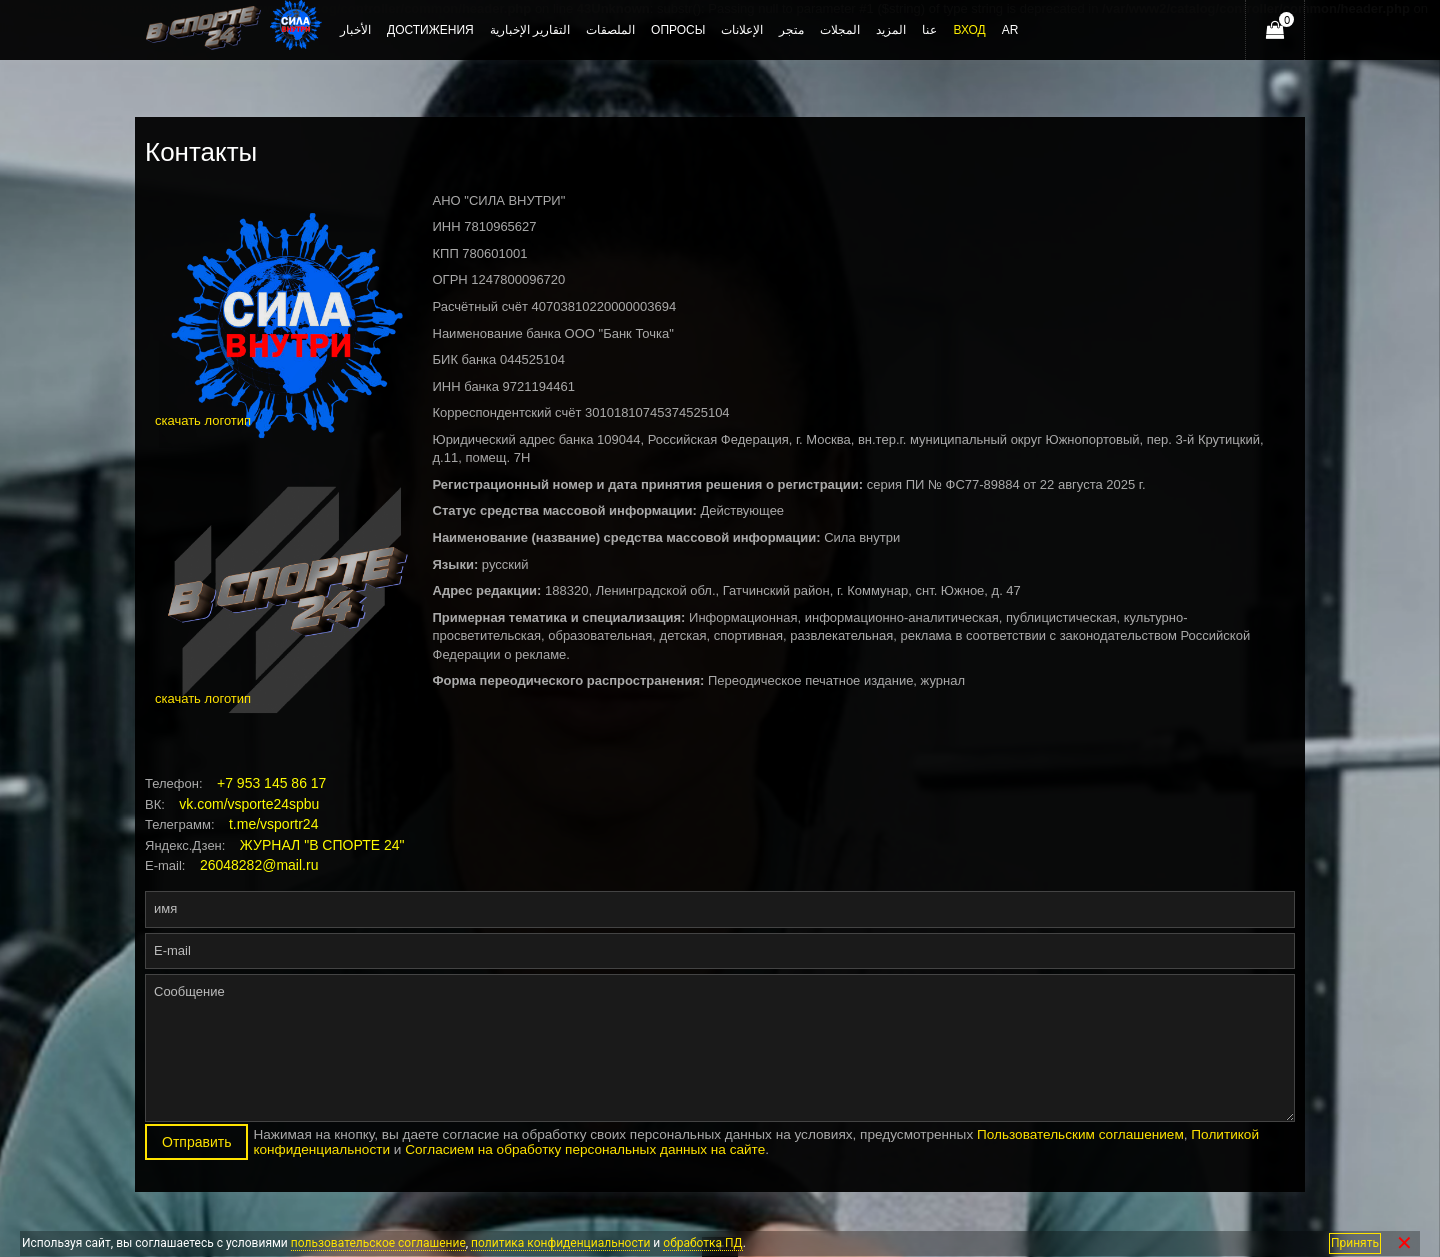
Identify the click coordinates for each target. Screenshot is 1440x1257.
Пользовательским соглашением (1080, 1134)
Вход (969, 30)
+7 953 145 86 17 (271, 783)
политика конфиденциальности (560, 1243)
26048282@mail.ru (259, 865)
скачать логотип (203, 420)
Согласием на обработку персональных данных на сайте (585, 1149)
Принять (1355, 1243)
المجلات (840, 30)
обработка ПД (702, 1243)
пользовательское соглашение (378, 1243)
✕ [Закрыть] (1404, 1243)
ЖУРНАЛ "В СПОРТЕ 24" (322, 845)
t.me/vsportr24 (273, 824)
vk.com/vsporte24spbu (249, 804)
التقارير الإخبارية (530, 30)
